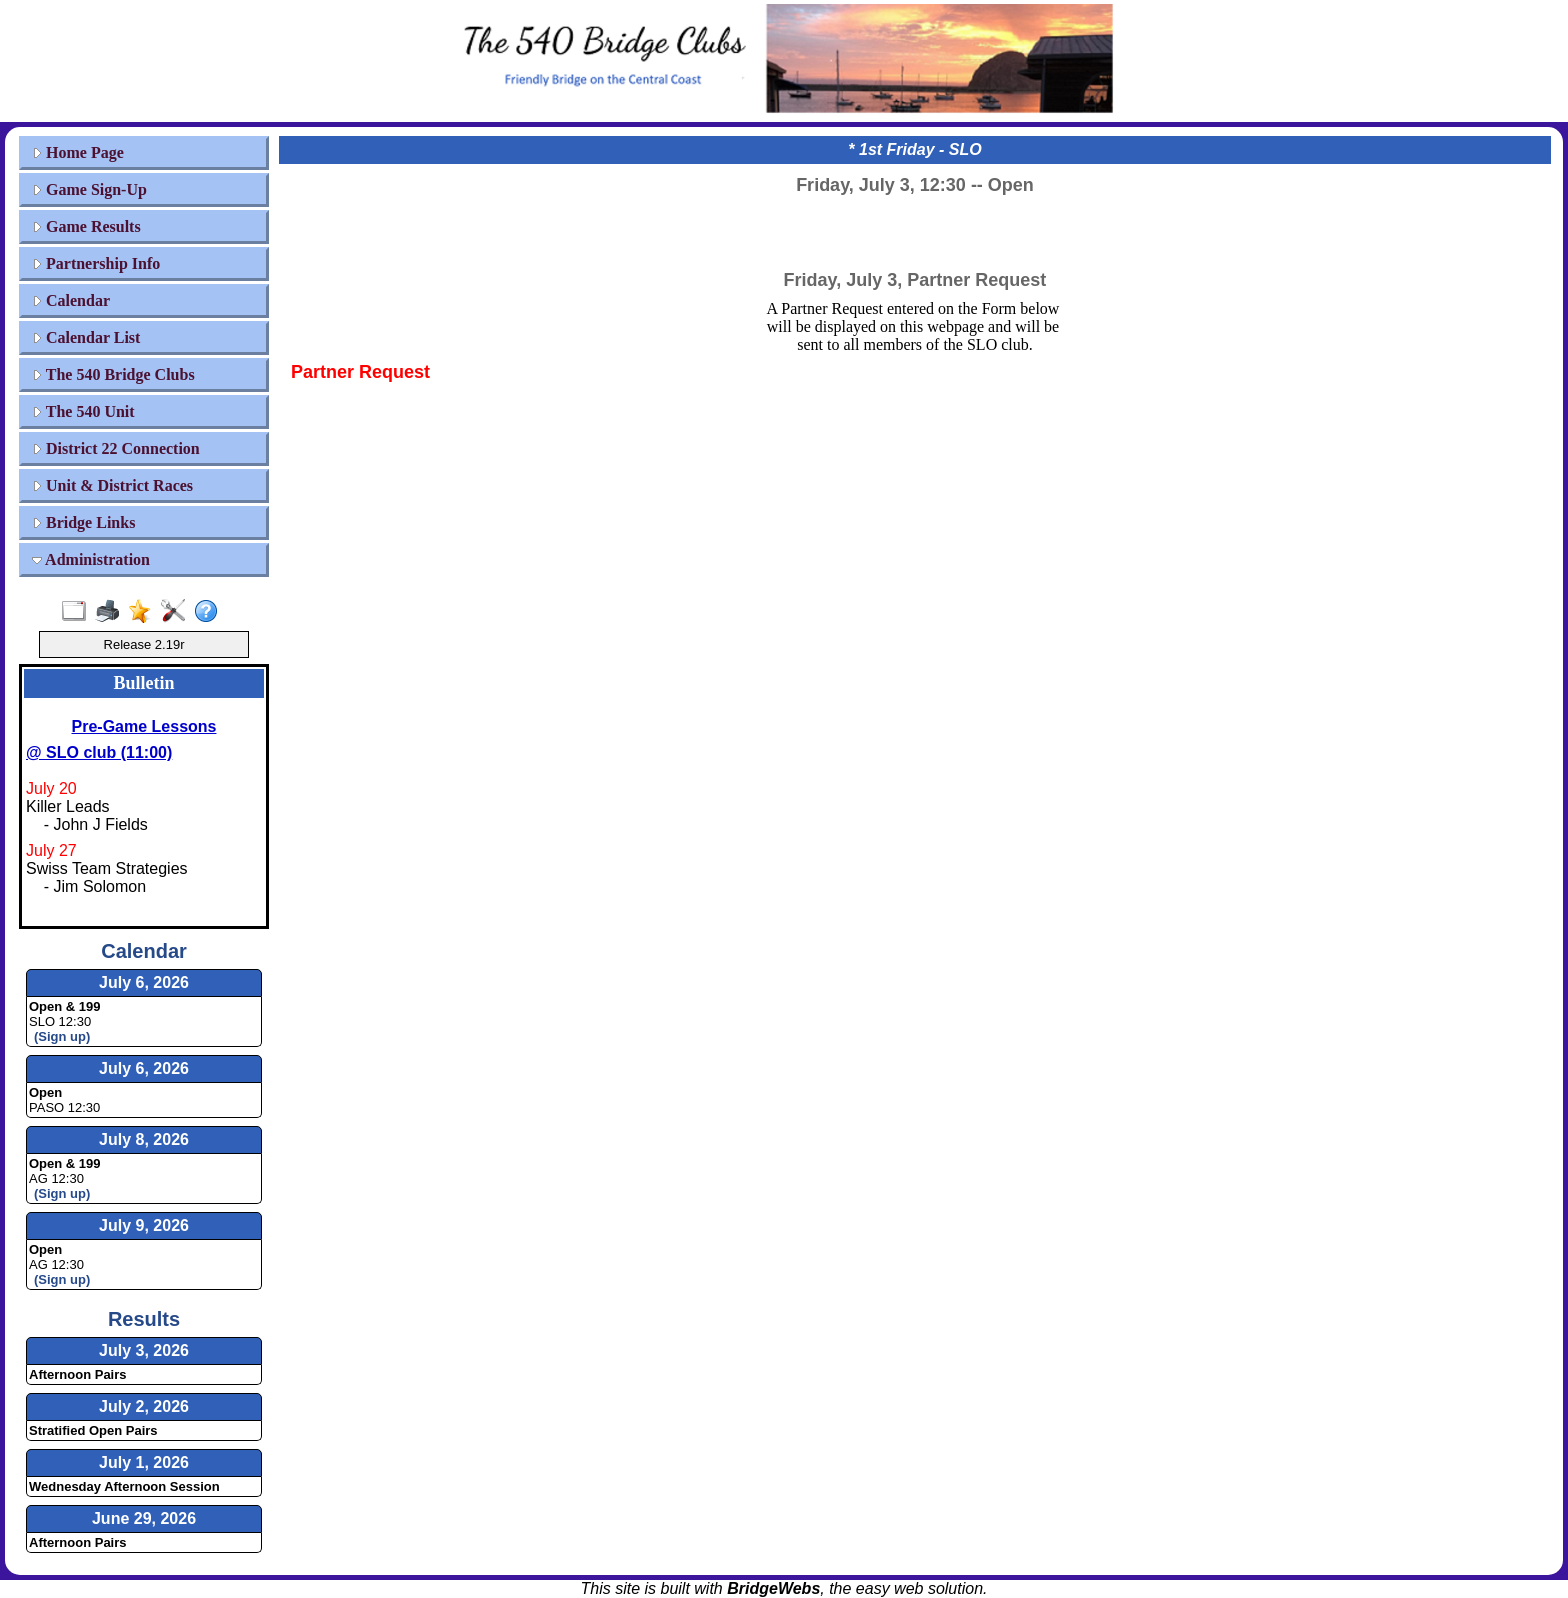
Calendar (71, 300)
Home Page (78, 152)
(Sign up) (62, 1036)
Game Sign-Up (89, 189)
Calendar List (86, 337)
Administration (91, 559)
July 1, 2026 (144, 1462)
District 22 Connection (116, 448)
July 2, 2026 (144, 1406)
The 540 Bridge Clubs (113, 374)
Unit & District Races (112, 485)
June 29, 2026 (144, 1518)
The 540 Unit (83, 411)
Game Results (86, 226)
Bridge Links (83, 522)
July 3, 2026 (144, 1350)
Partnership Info (96, 263)
